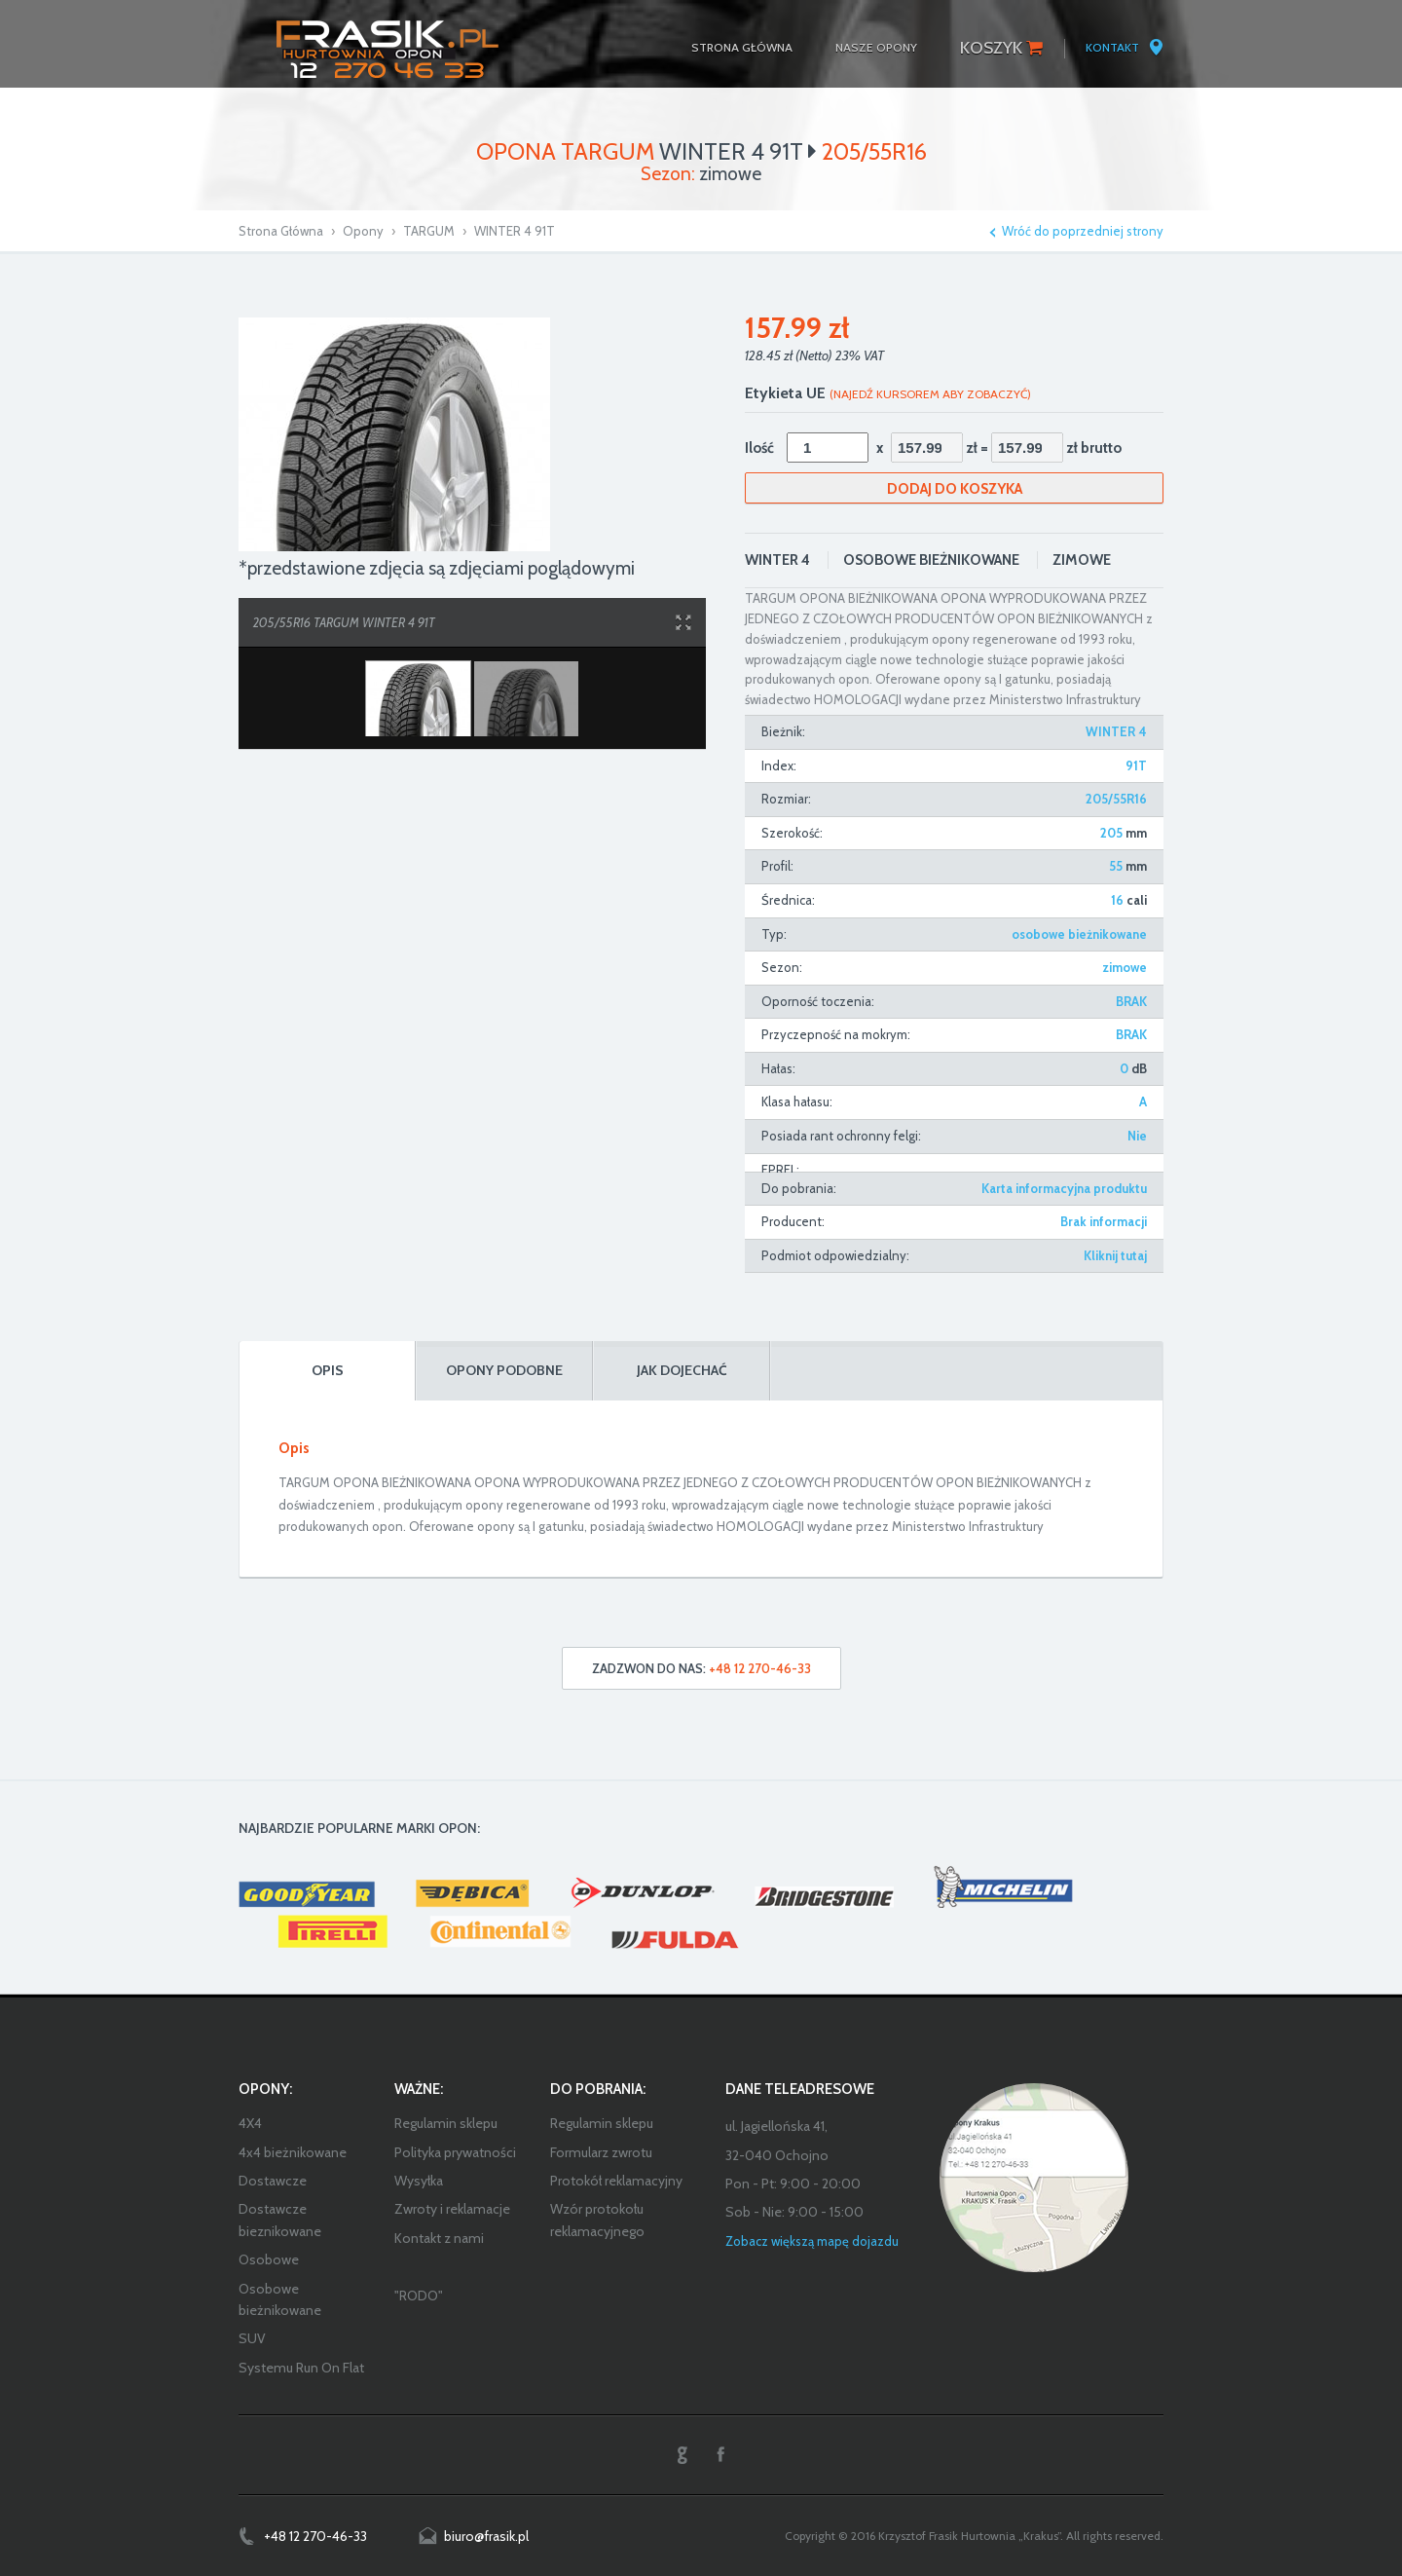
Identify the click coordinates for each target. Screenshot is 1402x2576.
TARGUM (429, 231)
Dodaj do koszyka (954, 489)
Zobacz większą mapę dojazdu (812, 2241)
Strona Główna (281, 231)
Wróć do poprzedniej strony (1082, 231)
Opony (363, 231)
